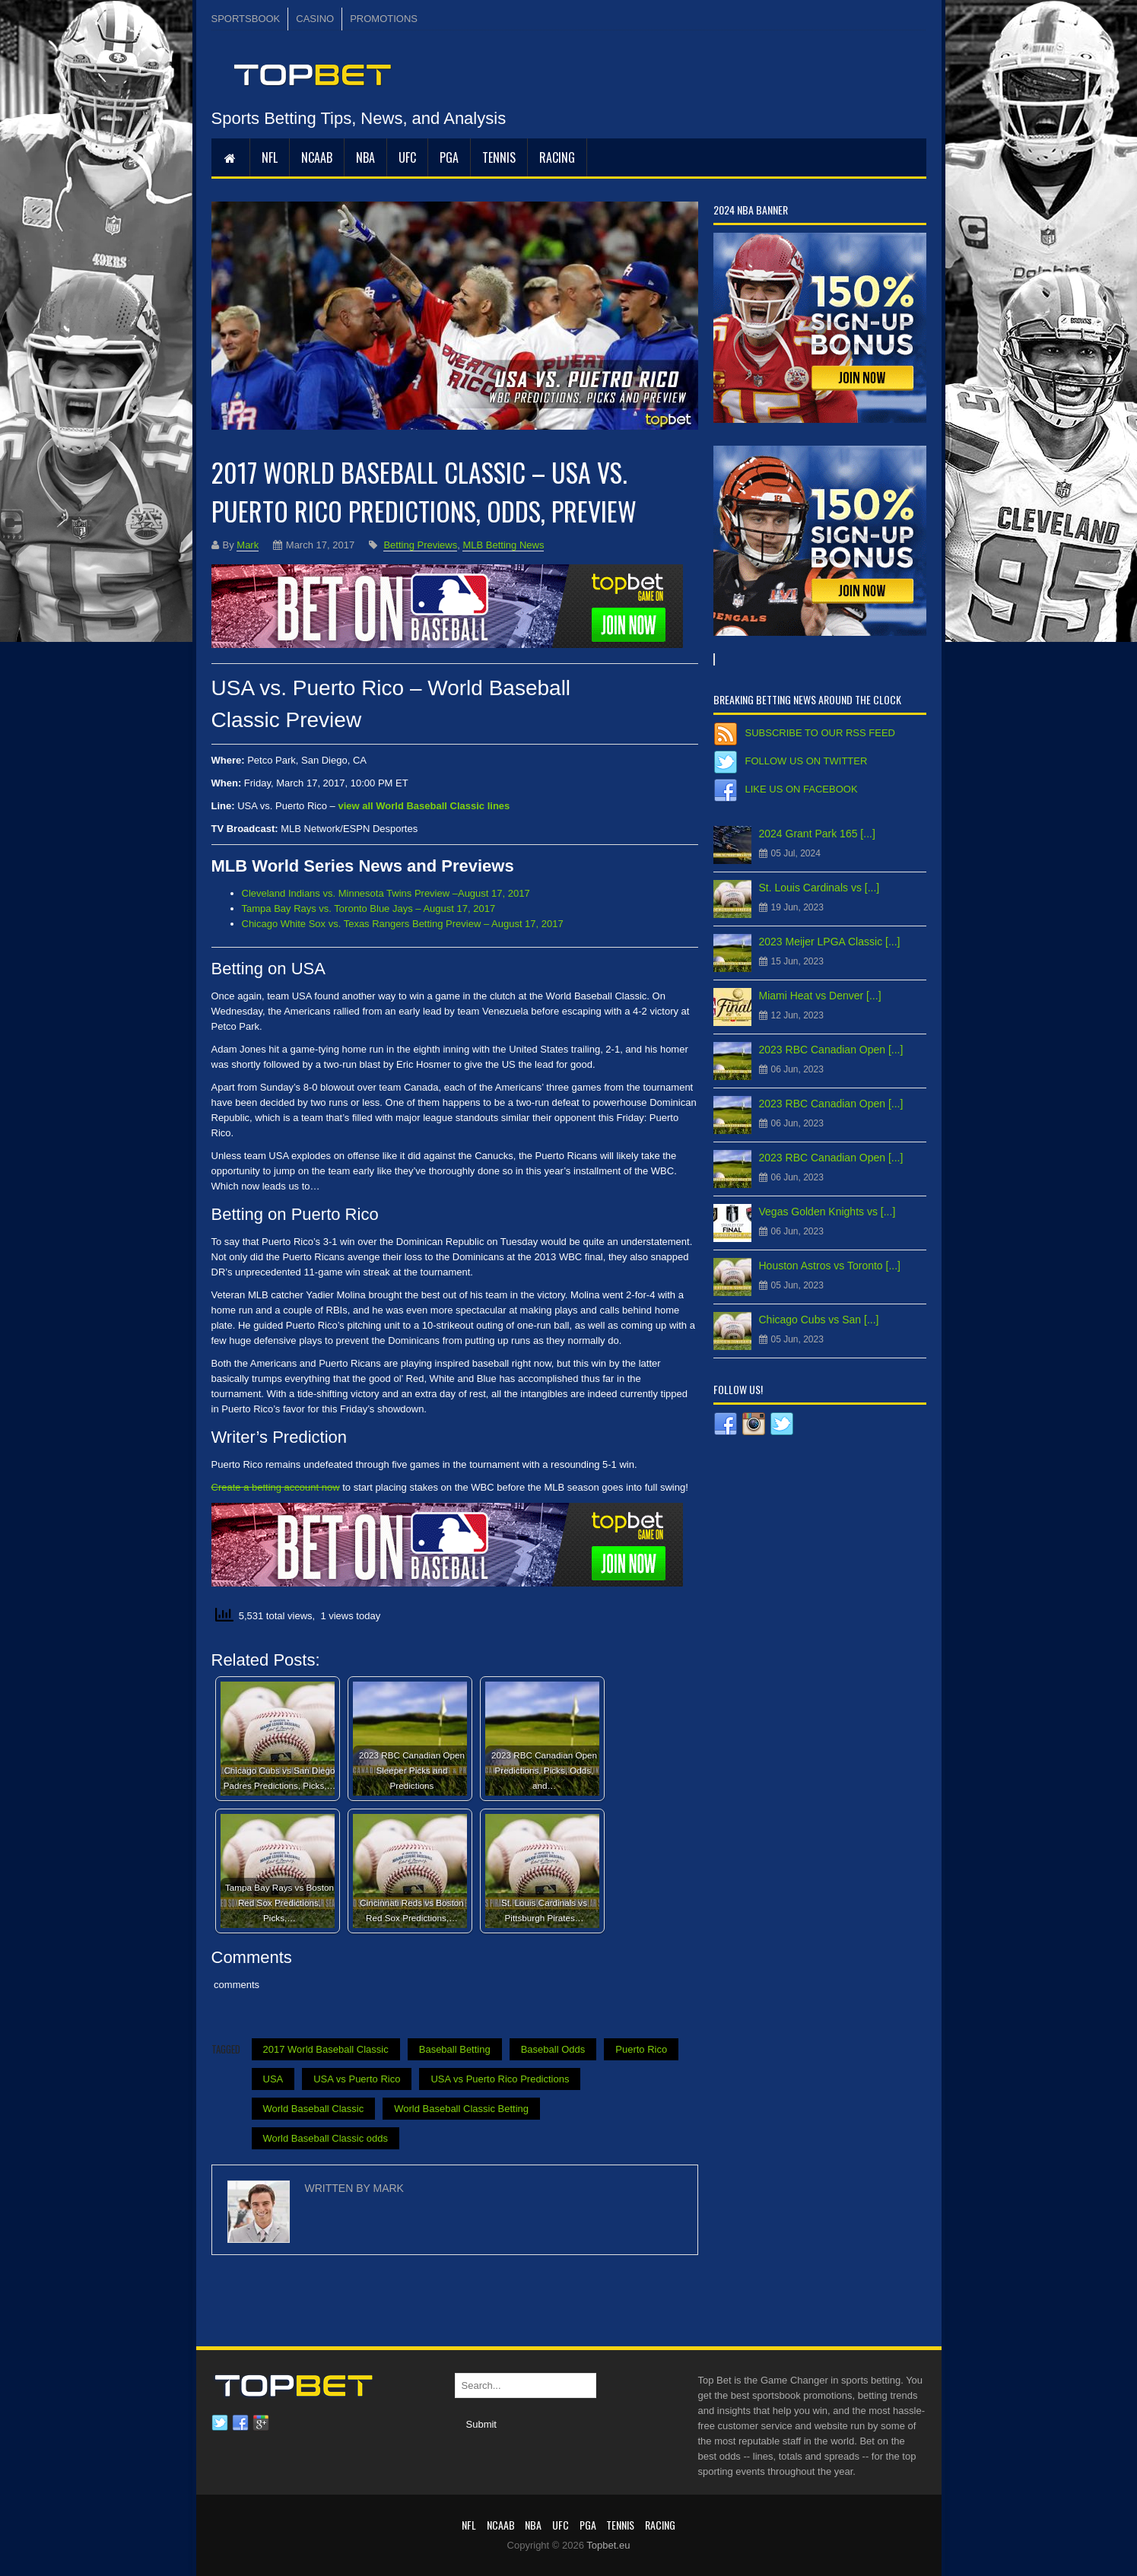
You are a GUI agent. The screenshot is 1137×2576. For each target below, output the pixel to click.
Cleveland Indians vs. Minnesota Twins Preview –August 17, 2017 (386, 893)
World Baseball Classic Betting (461, 2108)
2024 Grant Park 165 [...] (817, 833)
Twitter (219, 2423)
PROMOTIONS (384, 18)
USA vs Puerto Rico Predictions (499, 2079)
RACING (557, 157)
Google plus (260, 2423)
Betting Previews (420, 545)
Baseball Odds (553, 2049)
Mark (248, 545)
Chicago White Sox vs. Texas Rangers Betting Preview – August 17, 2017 (403, 923)
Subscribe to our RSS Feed (820, 732)
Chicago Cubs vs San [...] (819, 1319)
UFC (407, 157)
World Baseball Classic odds (326, 2138)
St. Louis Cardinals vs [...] (819, 887)
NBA (365, 157)
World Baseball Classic (313, 2108)
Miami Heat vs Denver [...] (820, 995)
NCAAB (316, 157)
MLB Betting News (503, 545)
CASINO (315, 18)
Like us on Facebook (801, 789)
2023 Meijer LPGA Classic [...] (829, 941)
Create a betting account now (275, 1487)
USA (273, 2079)
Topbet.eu (608, 2545)
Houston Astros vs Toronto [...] (830, 1265)
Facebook (240, 2423)
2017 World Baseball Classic (326, 2049)
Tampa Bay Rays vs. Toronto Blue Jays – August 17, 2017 (369, 908)
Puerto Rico (641, 2049)
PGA (449, 157)
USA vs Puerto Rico (356, 2079)
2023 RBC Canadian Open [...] (831, 1049)
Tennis (499, 157)
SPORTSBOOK (246, 18)
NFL (270, 157)
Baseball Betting (455, 2049)
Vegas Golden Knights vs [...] (827, 1211)
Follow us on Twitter (806, 761)
